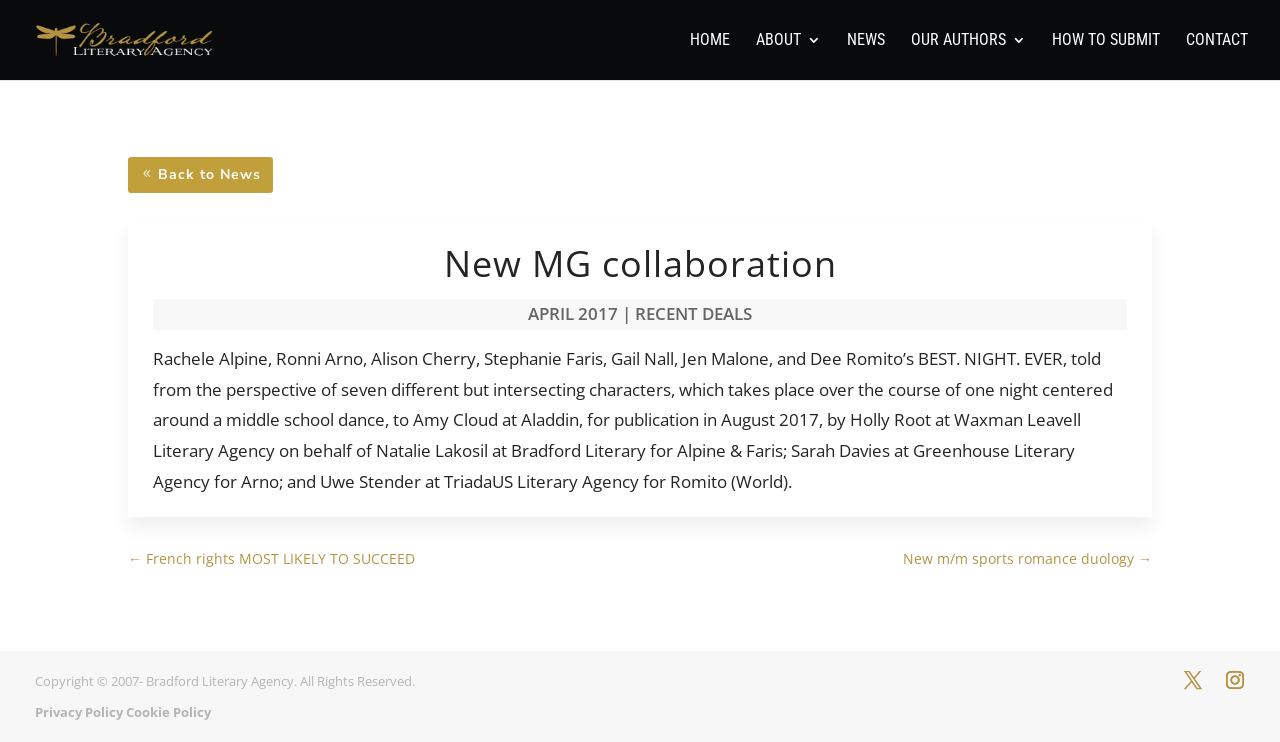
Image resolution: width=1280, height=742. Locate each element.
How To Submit (1106, 41)
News (866, 41)
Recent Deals (693, 313)
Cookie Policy (168, 712)
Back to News (209, 174)
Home (710, 41)
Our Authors (958, 41)
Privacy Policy (79, 712)
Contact (1217, 41)
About (778, 41)
